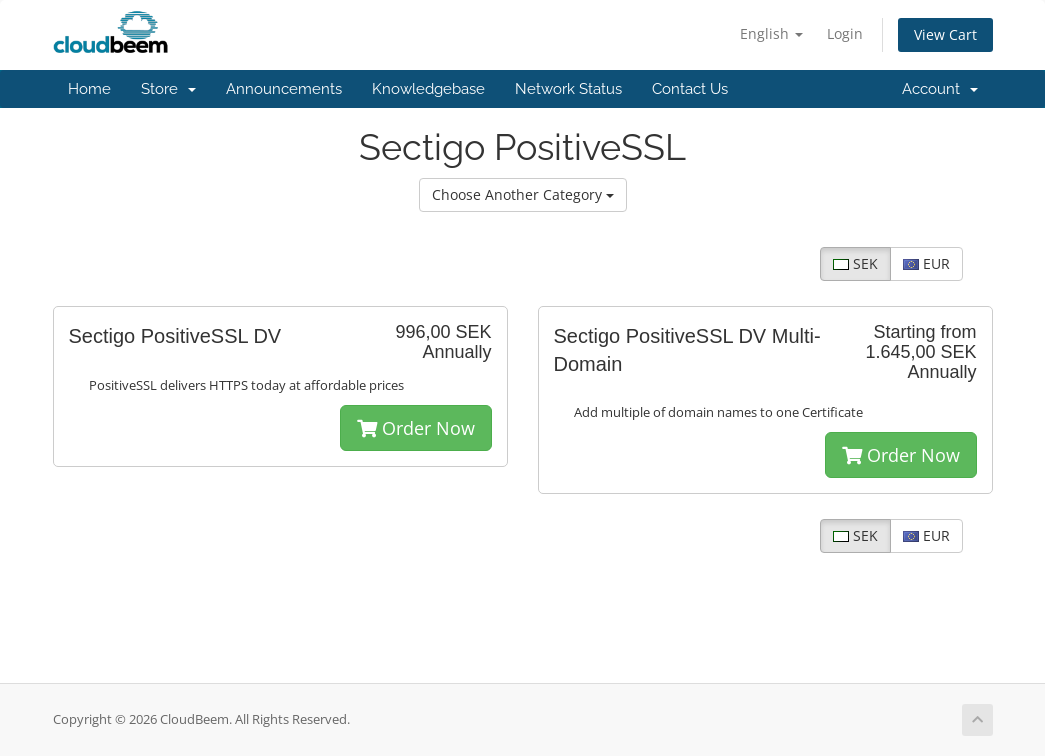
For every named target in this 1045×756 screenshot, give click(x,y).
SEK (855, 263)
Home (89, 89)
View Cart (945, 34)
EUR (926, 263)
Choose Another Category (523, 194)
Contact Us (690, 89)
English (771, 33)
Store (168, 89)
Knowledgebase (428, 89)
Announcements (284, 89)
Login (845, 33)
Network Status (568, 89)
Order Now (416, 428)
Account (940, 89)
